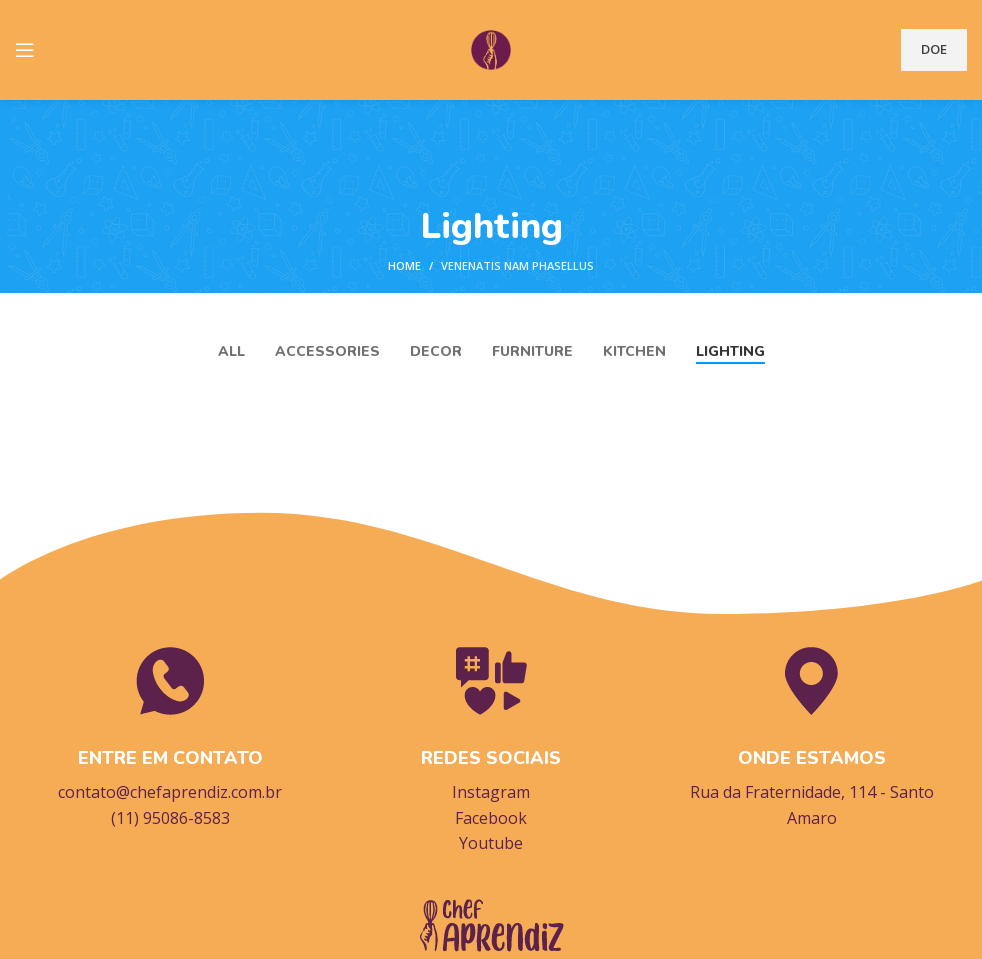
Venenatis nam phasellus (517, 265)
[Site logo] (491, 48)
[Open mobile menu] (25, 50)
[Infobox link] (170, 736)
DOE (934, 49)
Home (404, 265)
